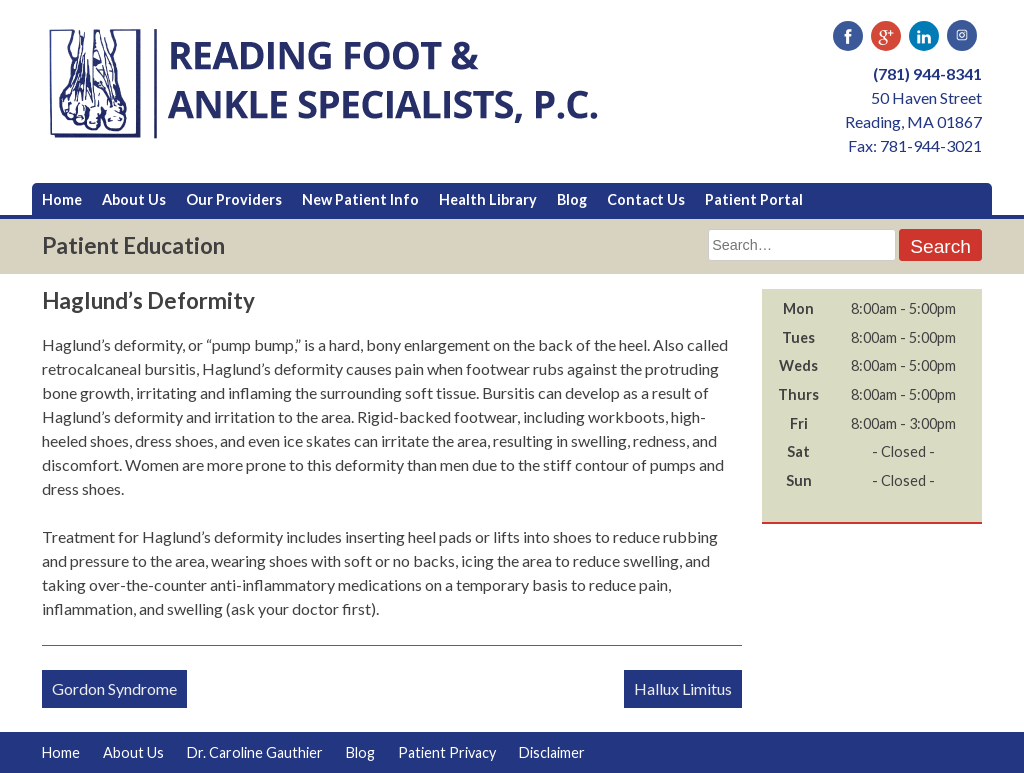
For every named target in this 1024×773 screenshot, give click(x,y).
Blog (572, 199)
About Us (134, 199)
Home (62, 199)
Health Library (488, 199)
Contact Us (646, 199)
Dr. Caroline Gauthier (255, 752)
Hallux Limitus (683, 688)
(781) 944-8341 (927, 73)
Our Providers (234, 199)
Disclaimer (552, 752)
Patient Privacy (447, 752)
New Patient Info (360, 199)
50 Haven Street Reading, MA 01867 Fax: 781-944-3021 (913, 121)
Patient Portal (754, 199)
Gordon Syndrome (114, 688)
